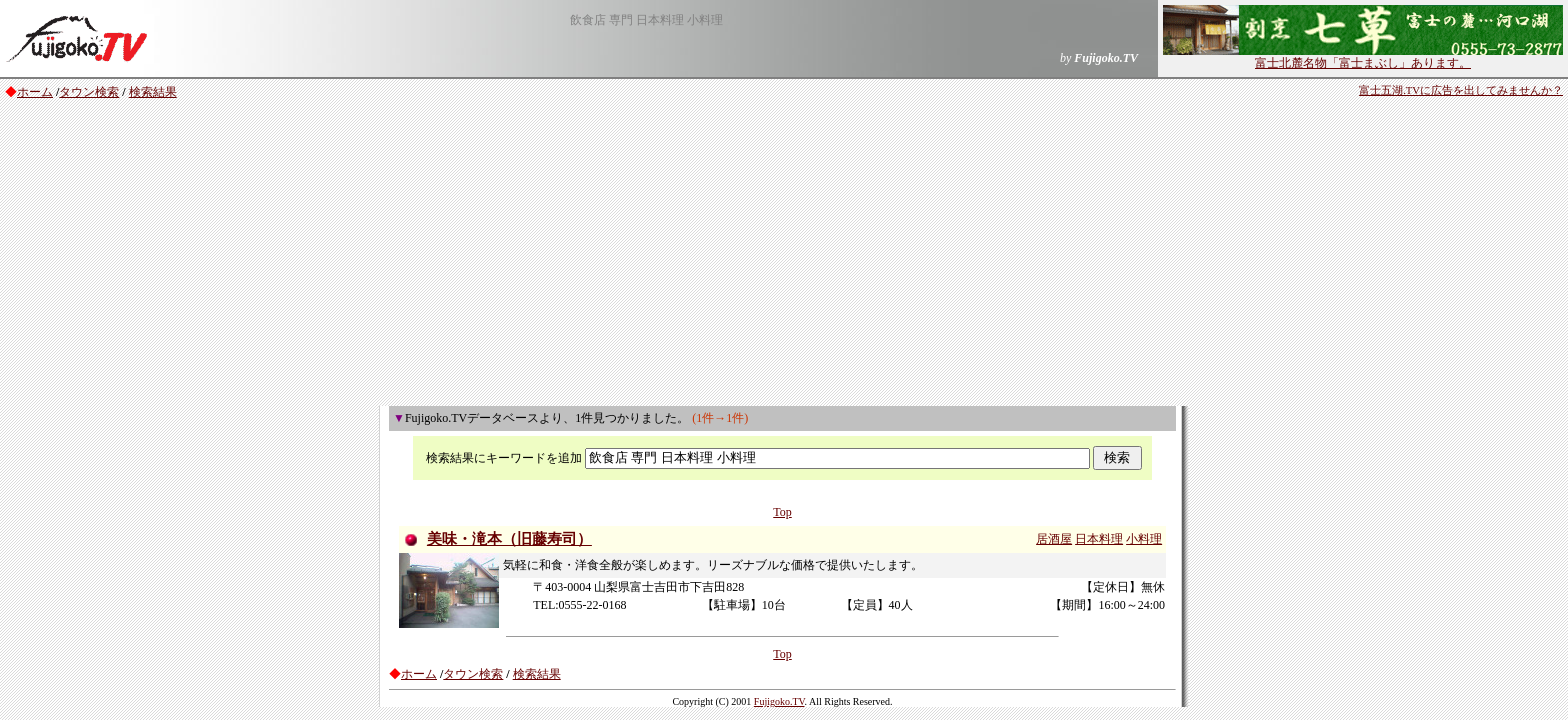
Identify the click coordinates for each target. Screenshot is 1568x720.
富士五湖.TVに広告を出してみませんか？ (1461, 90)
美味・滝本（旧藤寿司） (509, 539)
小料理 (1144, 539)
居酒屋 (1054, 539)
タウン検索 (89, 92)
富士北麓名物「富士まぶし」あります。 (1363, 57)
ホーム (35, 92)
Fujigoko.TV (779, 701)
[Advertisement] (784, 256)
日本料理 (1099, 539)
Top (782, 512)
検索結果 (153, 92)
